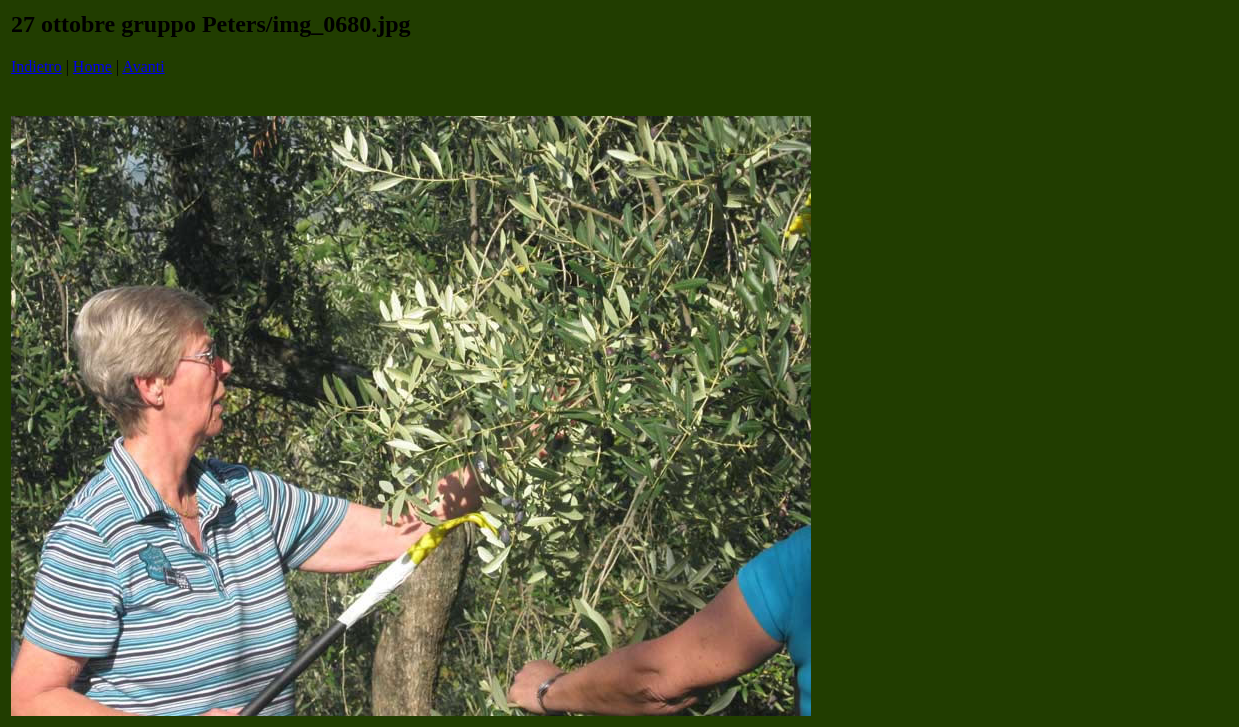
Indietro (36, 66)
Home (92, 66)
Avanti (143, 66)
